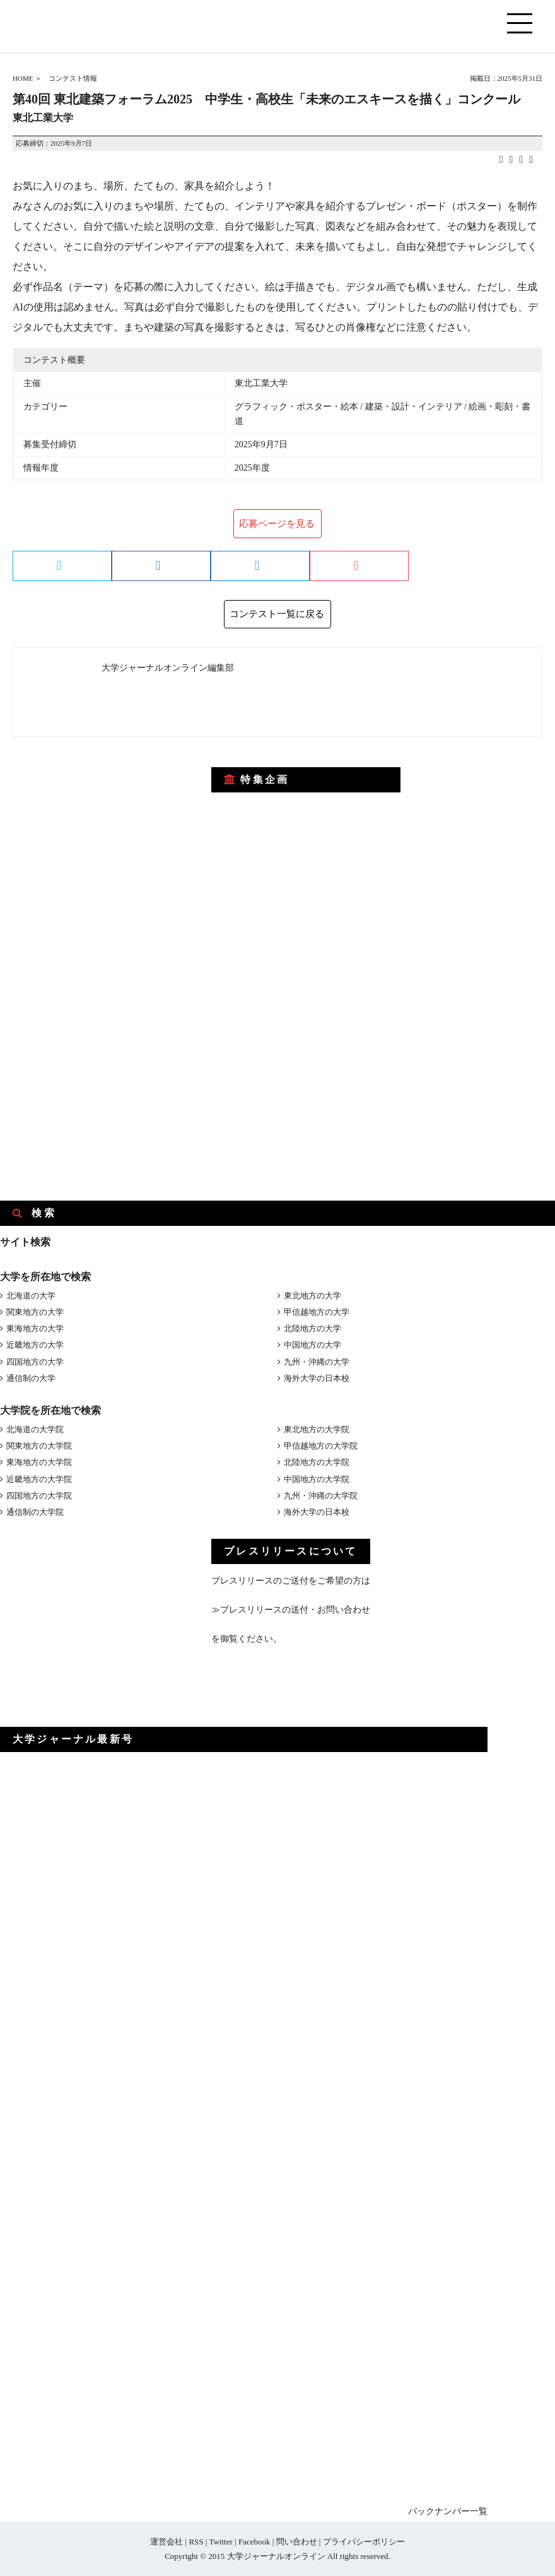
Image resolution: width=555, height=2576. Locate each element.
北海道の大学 (31, 1295)
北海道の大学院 (35, 1429)
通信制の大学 (31, 1378)
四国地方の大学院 (39, 1495)
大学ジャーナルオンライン (276, 2556)
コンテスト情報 (73, 78)
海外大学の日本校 (316, 1378)
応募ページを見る (277, 524)
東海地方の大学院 (39, 1462)
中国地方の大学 (312, 1345)
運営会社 (166, 2541)
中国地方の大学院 (316, 1479)
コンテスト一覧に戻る (277, 614)
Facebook (254, 2541)
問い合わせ (296, 2541)
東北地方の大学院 (316, 1429)
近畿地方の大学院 (39, 1479)
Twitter (220, 2541)
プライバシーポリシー (364, 2541)
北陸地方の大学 (312, 1328)
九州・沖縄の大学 (316, 1362)
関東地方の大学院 (39, 1445)
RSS (196, 2541)
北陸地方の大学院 (316, 1462)
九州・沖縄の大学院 (321, 1495)
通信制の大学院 (35, 1512)
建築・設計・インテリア (413, 406)
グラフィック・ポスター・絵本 (296, 406)
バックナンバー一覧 (448, 2511)
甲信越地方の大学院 (321, 1445)
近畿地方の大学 (35, 1345)
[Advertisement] (94, 833)
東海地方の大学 (35, 1328)
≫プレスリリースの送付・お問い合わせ (290, 1609)
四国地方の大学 (35, 1362)
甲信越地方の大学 (316, 1312)
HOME (23, 78)
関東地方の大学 (35, 1312)
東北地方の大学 (312, 1295)
